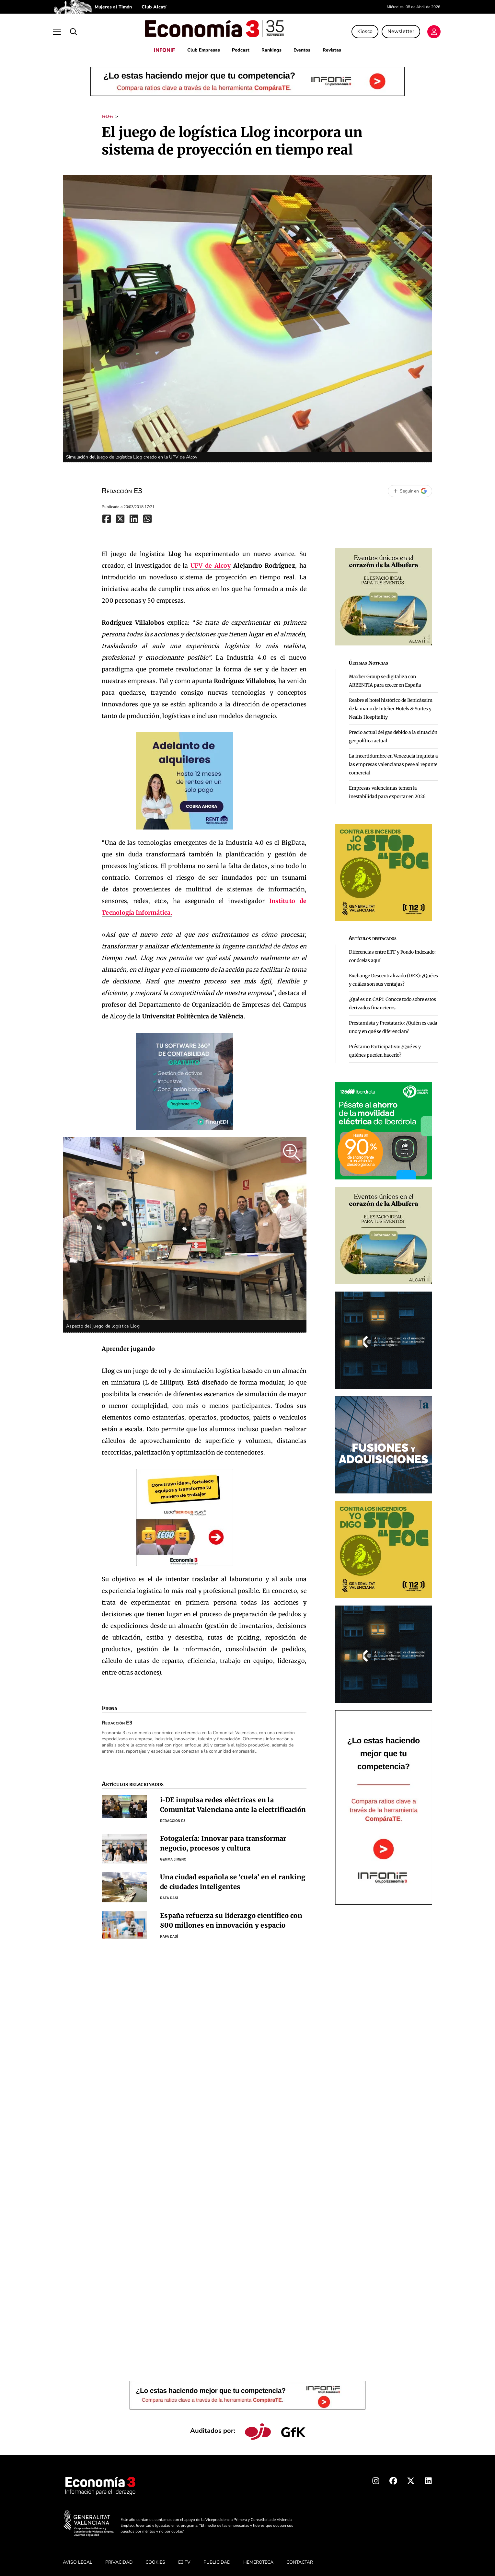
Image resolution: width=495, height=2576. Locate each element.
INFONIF (162, 48)
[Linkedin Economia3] (428, 2480)
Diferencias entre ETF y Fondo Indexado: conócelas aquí (392, 954)
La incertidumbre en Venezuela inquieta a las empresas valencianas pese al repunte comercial (393, 762)
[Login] (425, 31)
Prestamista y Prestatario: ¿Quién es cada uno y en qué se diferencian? (393, 1025)
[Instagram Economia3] (376, 2480)
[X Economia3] (411, 2480)
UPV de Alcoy (210, 563)
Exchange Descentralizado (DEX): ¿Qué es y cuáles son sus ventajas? (393, 978)
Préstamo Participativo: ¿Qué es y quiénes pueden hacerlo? (385, 1049)
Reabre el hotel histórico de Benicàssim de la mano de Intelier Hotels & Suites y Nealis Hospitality (390, 706)
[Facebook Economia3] (393, 2480)
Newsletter (392, 30)
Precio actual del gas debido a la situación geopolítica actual (393, 734)
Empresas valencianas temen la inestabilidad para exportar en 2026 (387, 790)
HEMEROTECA (258, 2560)
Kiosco (356, 30)
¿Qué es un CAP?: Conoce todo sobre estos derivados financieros (392, 1001)
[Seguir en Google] (410, 489)
